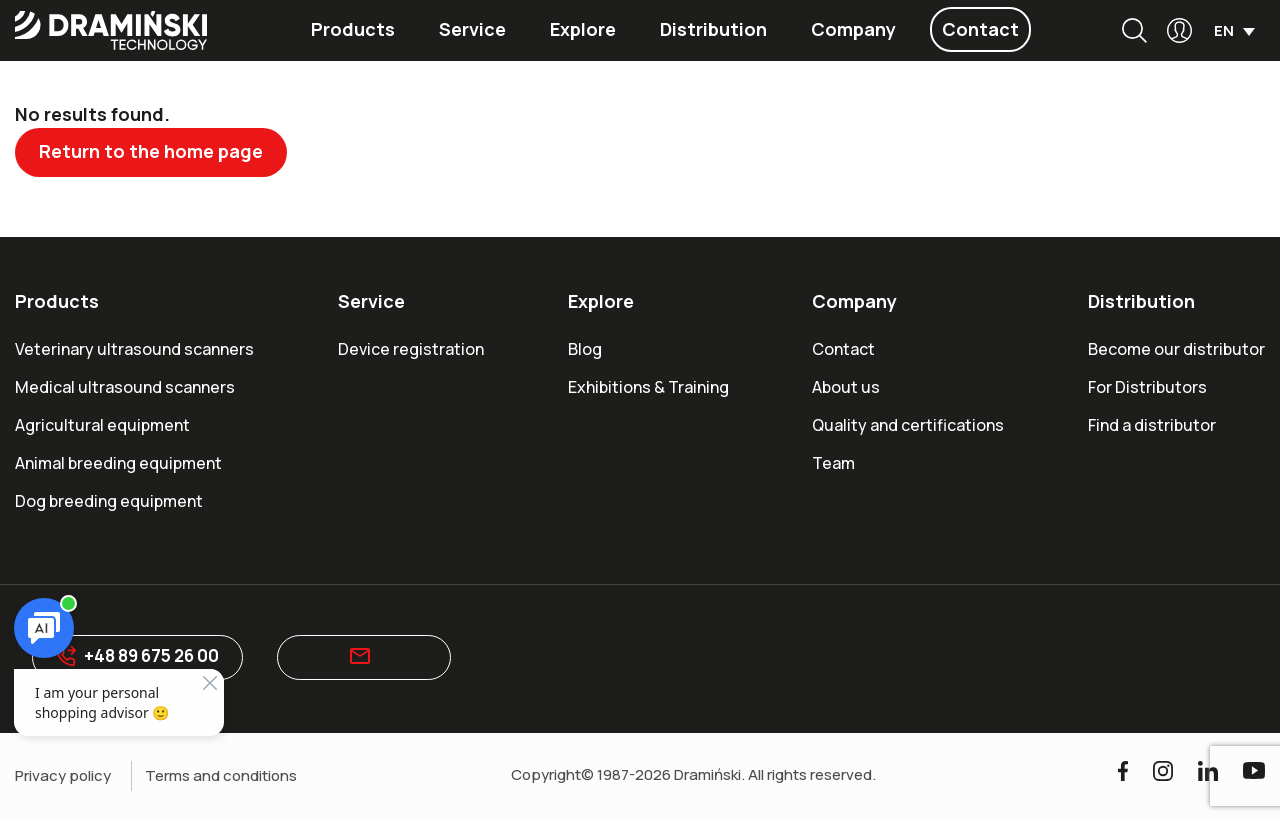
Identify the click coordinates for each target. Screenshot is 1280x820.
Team (833, 463)
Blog (585, 349)
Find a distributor (1152, 425)
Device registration (411, 349)
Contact (980, 29)
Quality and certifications (908, 425)
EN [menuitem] (1224, 31)
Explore (583, 29)
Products (353, 29)
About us (846, 387)
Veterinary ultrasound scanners (134, 349)
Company (853, 29)
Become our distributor (1176, 349)
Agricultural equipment (102, 425)
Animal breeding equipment (118, 463)
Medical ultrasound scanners (125, 387)
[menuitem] (1234, 30)
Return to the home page (153, 151)
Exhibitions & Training (648, 387)
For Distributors (1147, 387)
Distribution (713, 29)
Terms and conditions (221, 776)
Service (472, 29)
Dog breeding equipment (109, 501)
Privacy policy (63, 776)
